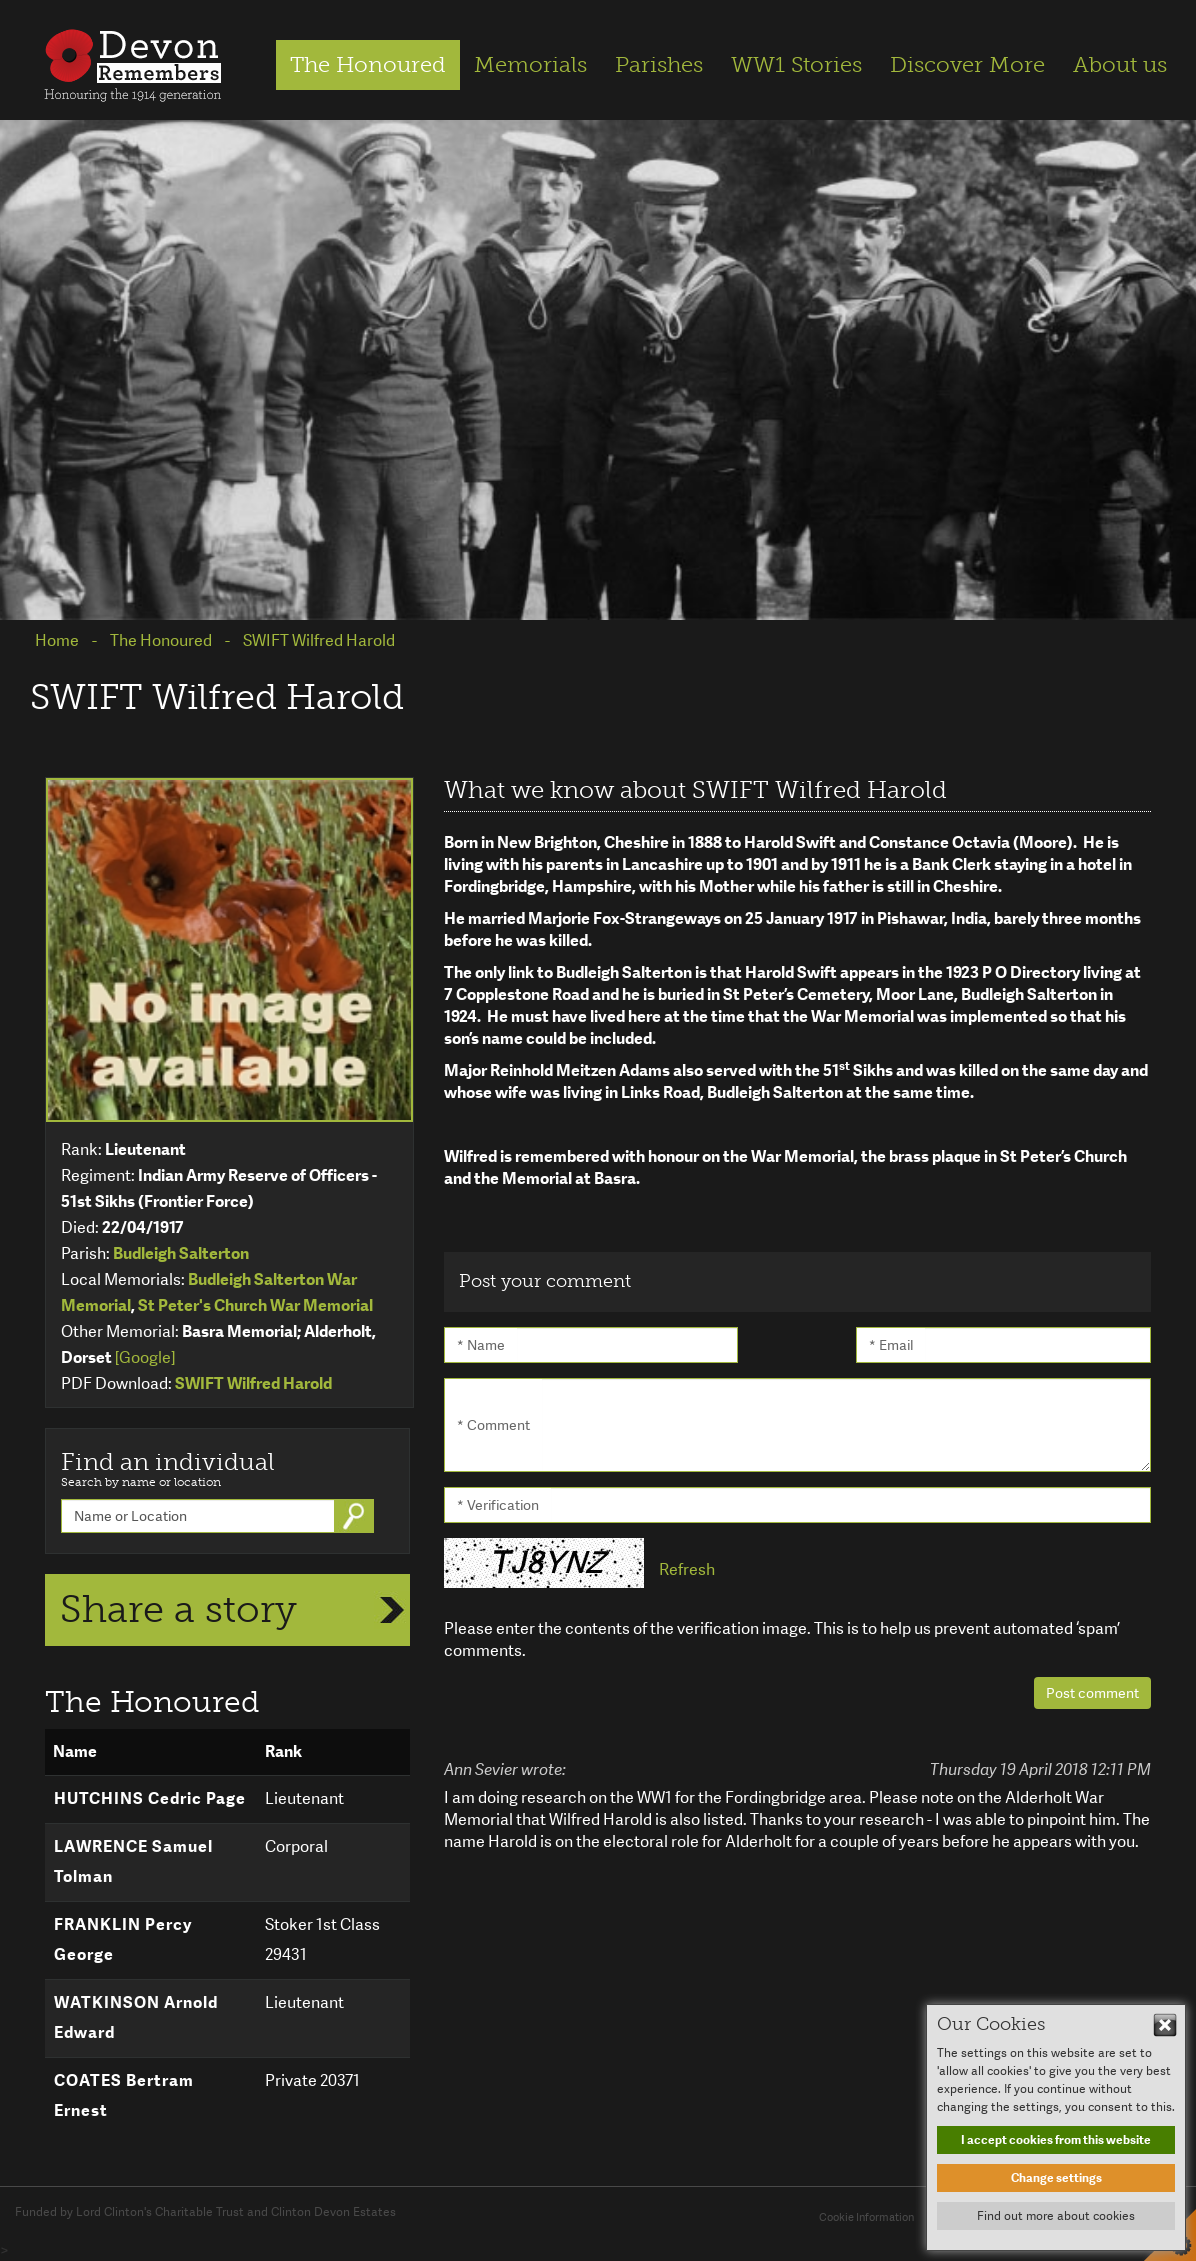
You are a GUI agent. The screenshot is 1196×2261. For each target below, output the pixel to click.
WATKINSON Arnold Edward (136, 2017)
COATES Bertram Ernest (124, 2095)
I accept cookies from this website (1056, 2140)
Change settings (1056, 2178)
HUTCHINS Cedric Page (150, 1798)
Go (356, 1516)
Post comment (1092, 1693)
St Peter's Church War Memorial (255, 1305)
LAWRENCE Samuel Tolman (133, 1861)
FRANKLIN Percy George (123, 1939)
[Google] (145, 1357)
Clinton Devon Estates (333, 2212)
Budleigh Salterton (181, 1253)
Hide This (1165, 2025)
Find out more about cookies (1056, 2216)
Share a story (178, 1609)
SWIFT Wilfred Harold (253, 1383)
